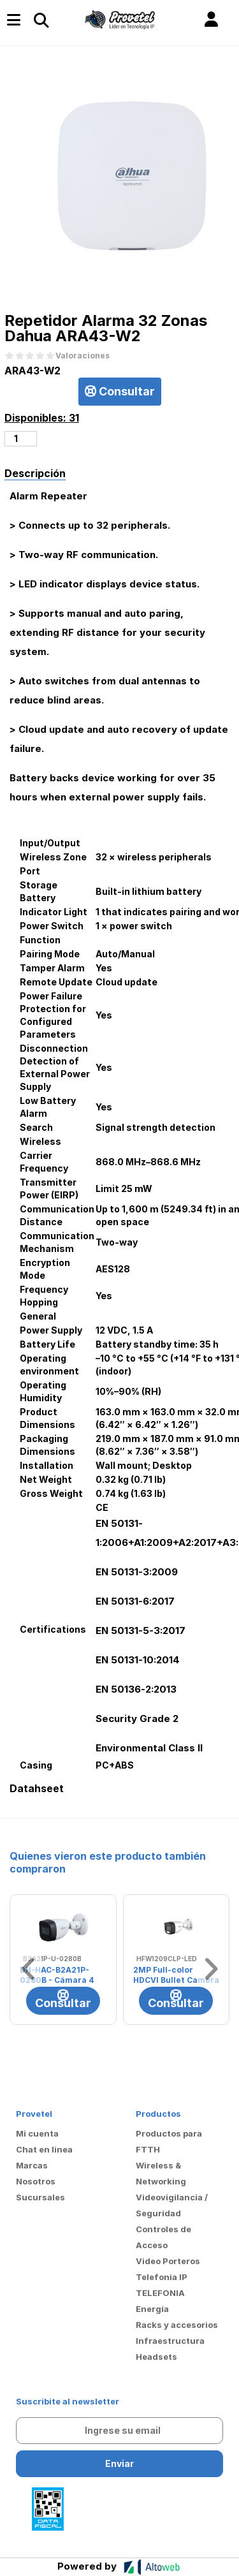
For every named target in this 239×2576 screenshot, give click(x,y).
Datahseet (37, 1789)
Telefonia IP (161, 2277)
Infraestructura (170, 2341)
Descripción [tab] (35, 473)
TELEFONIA (160, 2293)
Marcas (32, 2165)
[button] (211, 19)
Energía (152, 2309)
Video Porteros (168, 2261)
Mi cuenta (37, 2133)
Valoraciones (82, 356)
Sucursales (40, 2197)
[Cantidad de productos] (20, 438)
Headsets (156, 2357)
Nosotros (35, 2181)
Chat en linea (44, 2149)
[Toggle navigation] (41, 20)
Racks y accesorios (177, 2325)
